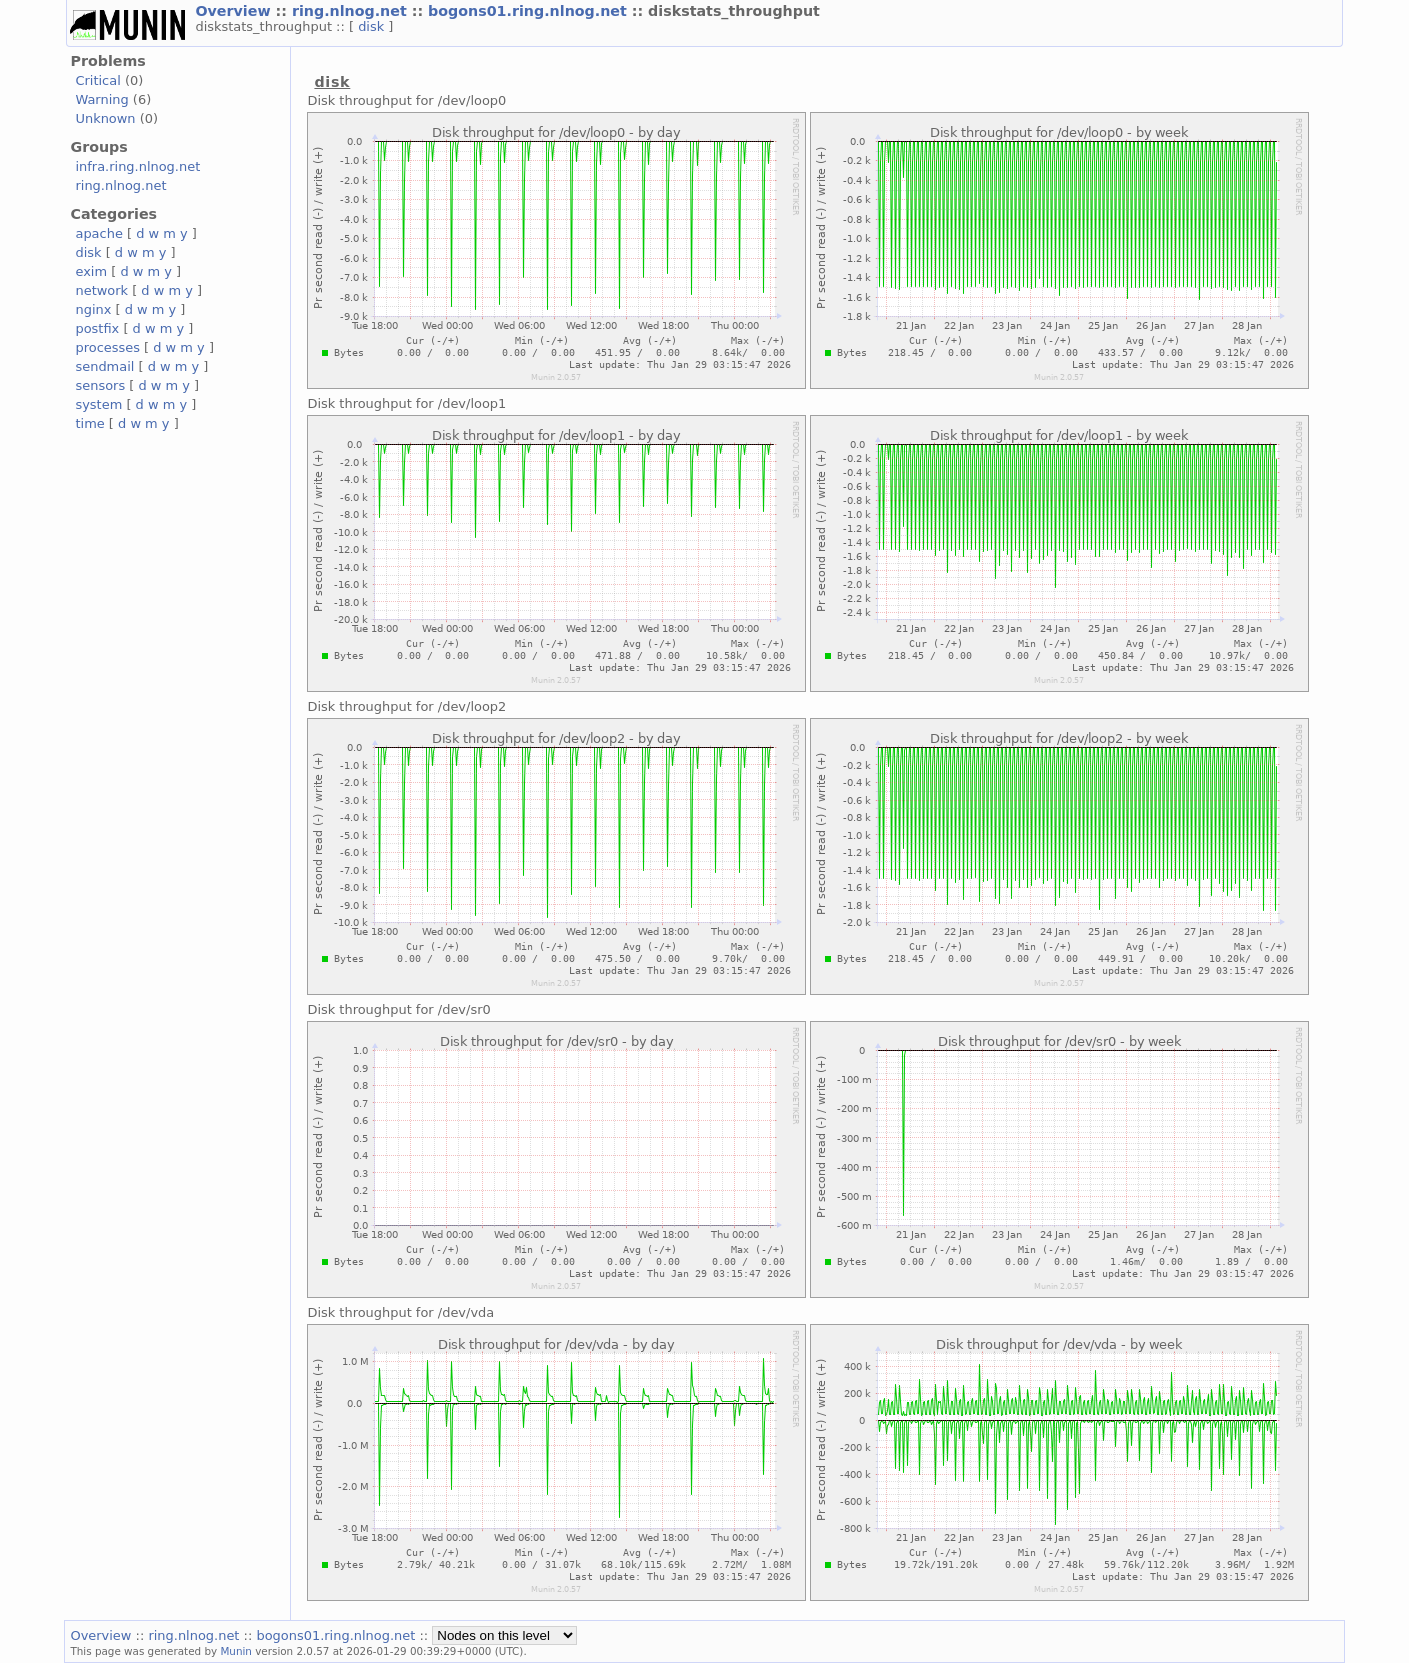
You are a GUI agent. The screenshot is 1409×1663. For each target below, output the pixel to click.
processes (107, 347)
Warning (101, 99)
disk (373, 26)
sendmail (104, 366)
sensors (100, 385)
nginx (93, 309)
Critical (97, 80)
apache (98, 233)
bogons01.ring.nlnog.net (530, 11)
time (89, 423)
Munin (236, 1651)
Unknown (105, 118)
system (98, 404)
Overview (235, 11)
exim (91, 271)
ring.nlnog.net (352, 11)
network (101, 290)
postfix (97, 328)
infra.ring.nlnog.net (137, 166)
